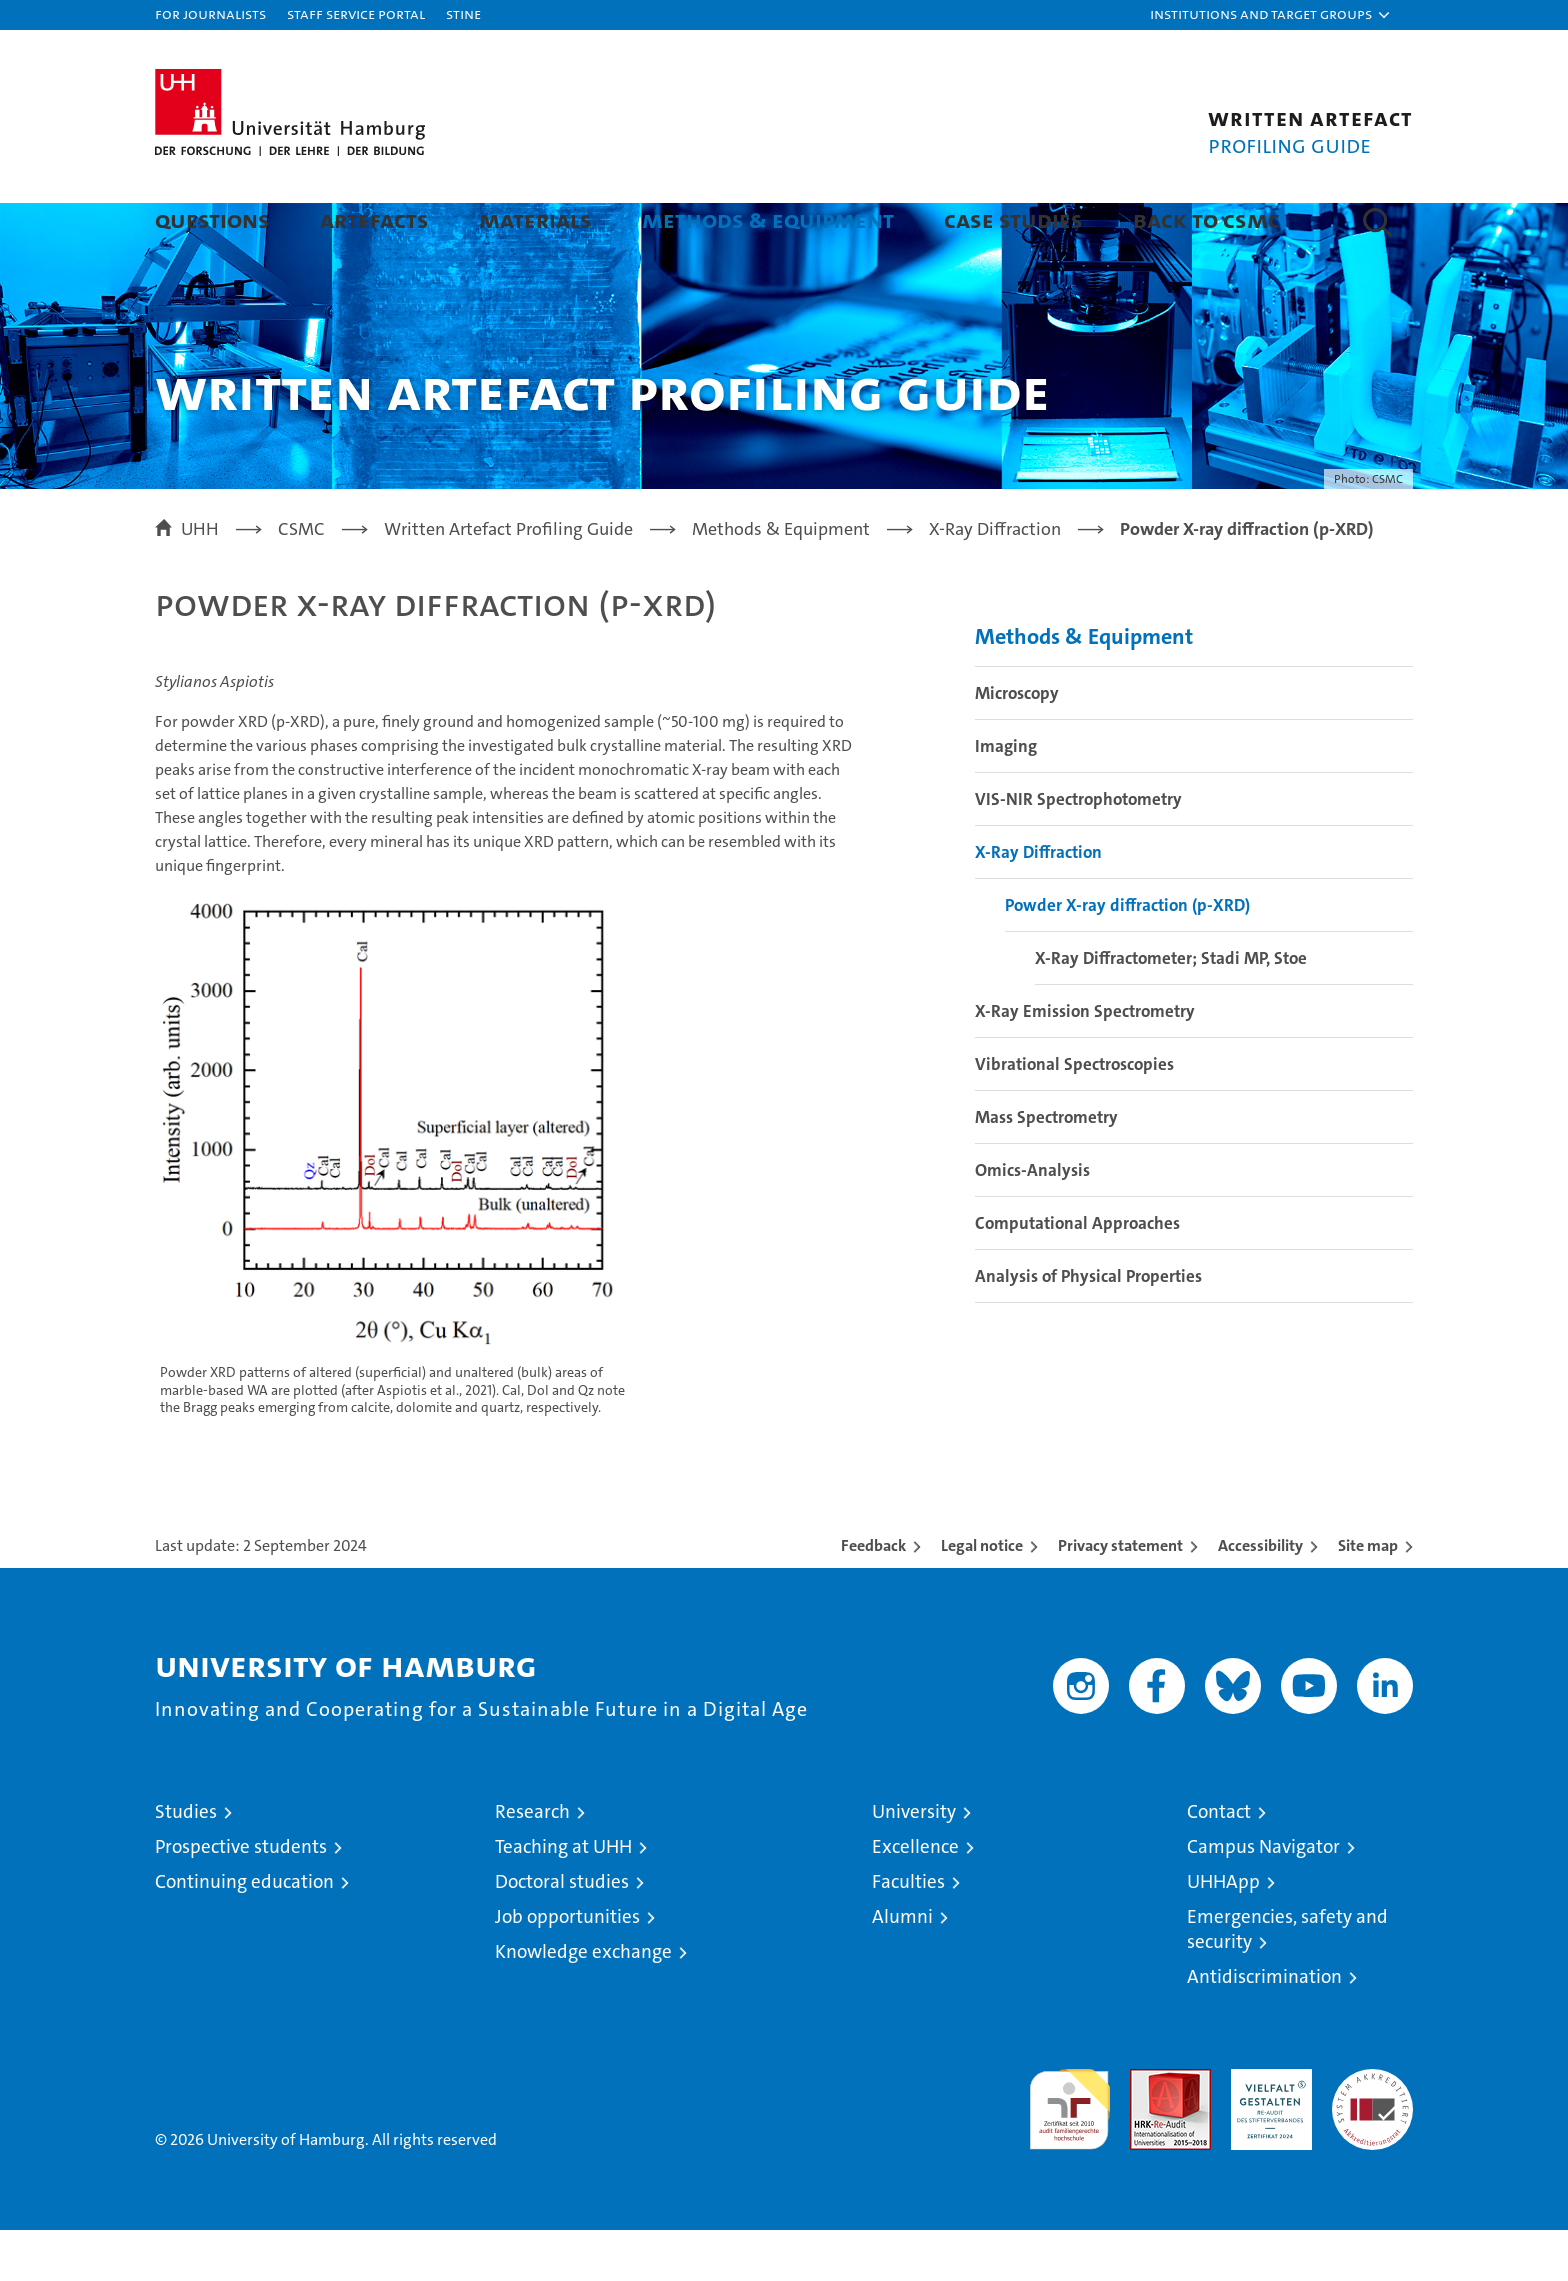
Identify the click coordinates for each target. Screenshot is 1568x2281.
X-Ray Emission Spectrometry (1085, 1062)
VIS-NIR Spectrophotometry (1078, 850)
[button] (1271, 15)
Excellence (915, 1897)
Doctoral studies (562, 1932)
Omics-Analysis (1032, 1221)
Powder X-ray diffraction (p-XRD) (1127, 956)
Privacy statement (1120, 1596)
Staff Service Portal (356, 13)
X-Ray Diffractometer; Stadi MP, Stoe (1171, 1009)
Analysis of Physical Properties (1088, 1327)
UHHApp (1223, 1932)
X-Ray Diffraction (1038, 903)
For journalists (210, 13)
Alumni (902, 1967)
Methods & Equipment (768, 219)
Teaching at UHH (563, 1897)
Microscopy (1017, 744)
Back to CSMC (1206, 219)
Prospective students (241, 1897)
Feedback (873, 1596)
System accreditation (1372, 2141)
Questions (212, 219)
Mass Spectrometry (1046, 1168)
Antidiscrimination (1264, 2027)
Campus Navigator (1263, 1897)
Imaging (1006, 797)
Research (532, 1862)
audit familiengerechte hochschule (1069, 2151)
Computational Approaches (1077, 1274)
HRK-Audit (1266, 2130)
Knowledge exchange (583, 2002)
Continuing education (244, 1932)
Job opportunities (567, 1967)
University (914, 1862)
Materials (535, 219)
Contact (1219, 1862)
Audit (1149, 2130)
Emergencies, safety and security (1287, 1980)
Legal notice (982, 1596)
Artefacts (374, 219)
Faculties (908, 1932)
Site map (1368, 1596)
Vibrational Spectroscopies (1074, 1115)
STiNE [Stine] (463, 13)
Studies (186, 1862)
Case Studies (1013, 219)
